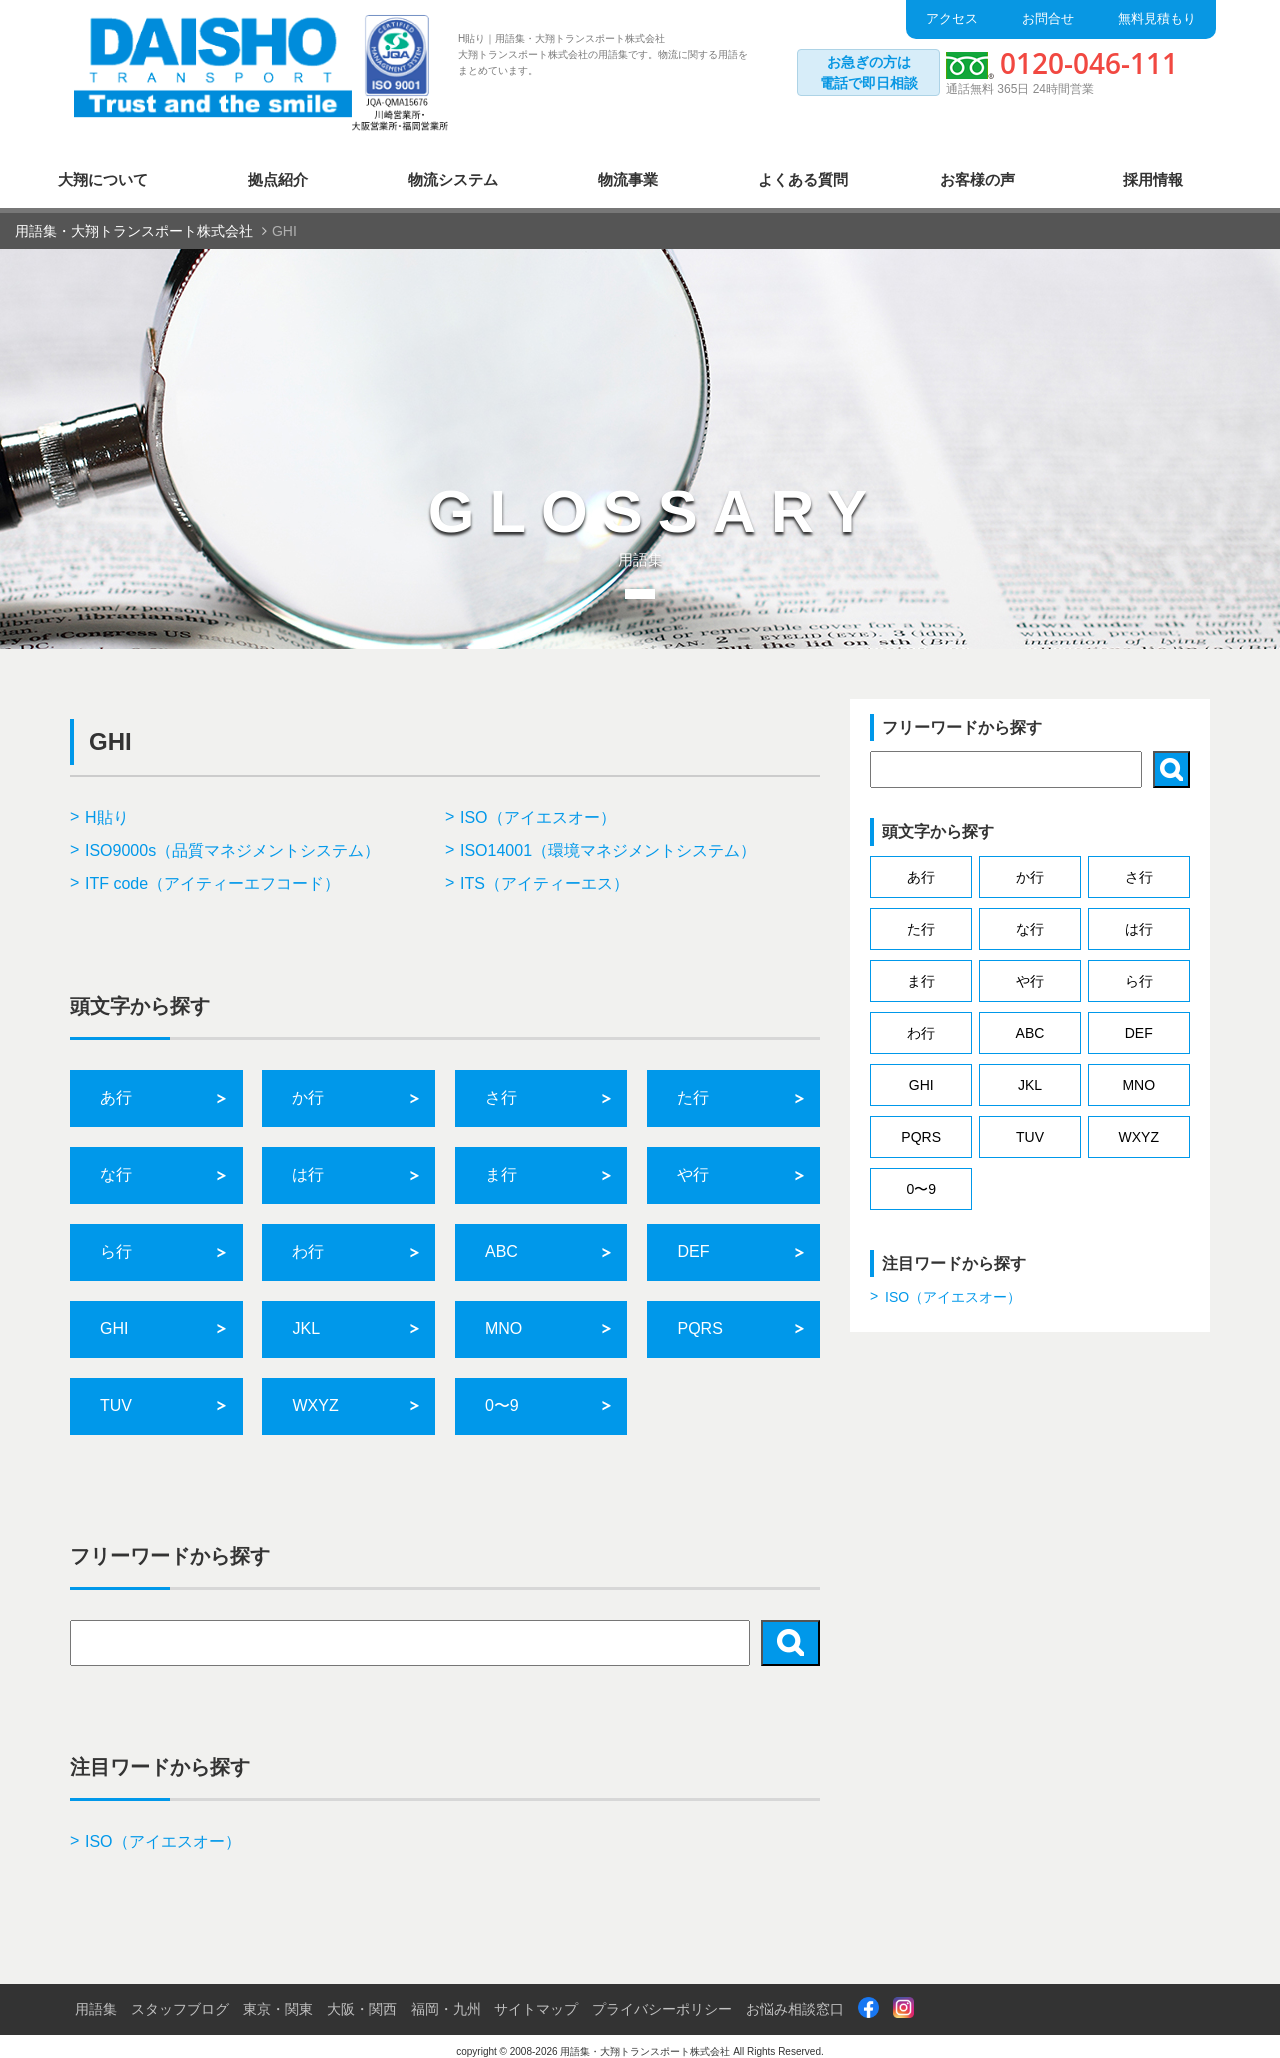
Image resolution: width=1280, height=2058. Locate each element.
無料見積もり (1157, 18)
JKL (306, 1317)
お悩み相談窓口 (795, 1997)
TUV (116, 1393)
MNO (503, 1317)
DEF (693, 1240)
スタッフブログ (180, 1997)
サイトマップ (536, 1997)
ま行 (501, 1163)
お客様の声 (977, 167)
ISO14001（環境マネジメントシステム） (608, 838)
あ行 (116, 1086)
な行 (116, 1163)
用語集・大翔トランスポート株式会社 (645, 2040)
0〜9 (502, 1393)
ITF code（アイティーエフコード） (212, 871)
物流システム (453, 167)
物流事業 (628, 167)
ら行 (116, 1240)
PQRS (699, 1317)
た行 (693, 1086)
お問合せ (1048, 18)
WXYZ (315, 1393)
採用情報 (1153, 167)
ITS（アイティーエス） (544, 871)
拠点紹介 (278, 167)
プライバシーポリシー (662, 1997)
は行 (308, 1163)
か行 (308, 1086)
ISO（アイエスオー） (538, 806)
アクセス (952, 18)
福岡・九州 (446, 1997)
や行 (693, 1163)
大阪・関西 (362, 1997)
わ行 (308, 1240)
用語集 (96, 1997)
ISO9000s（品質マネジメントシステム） (232, 838)
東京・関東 (278, 1997)
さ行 (501, 1086)
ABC (501, 1240)
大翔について (103, 167)
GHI (114, 1317)
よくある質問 (803, 167)
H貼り (107, 806)
